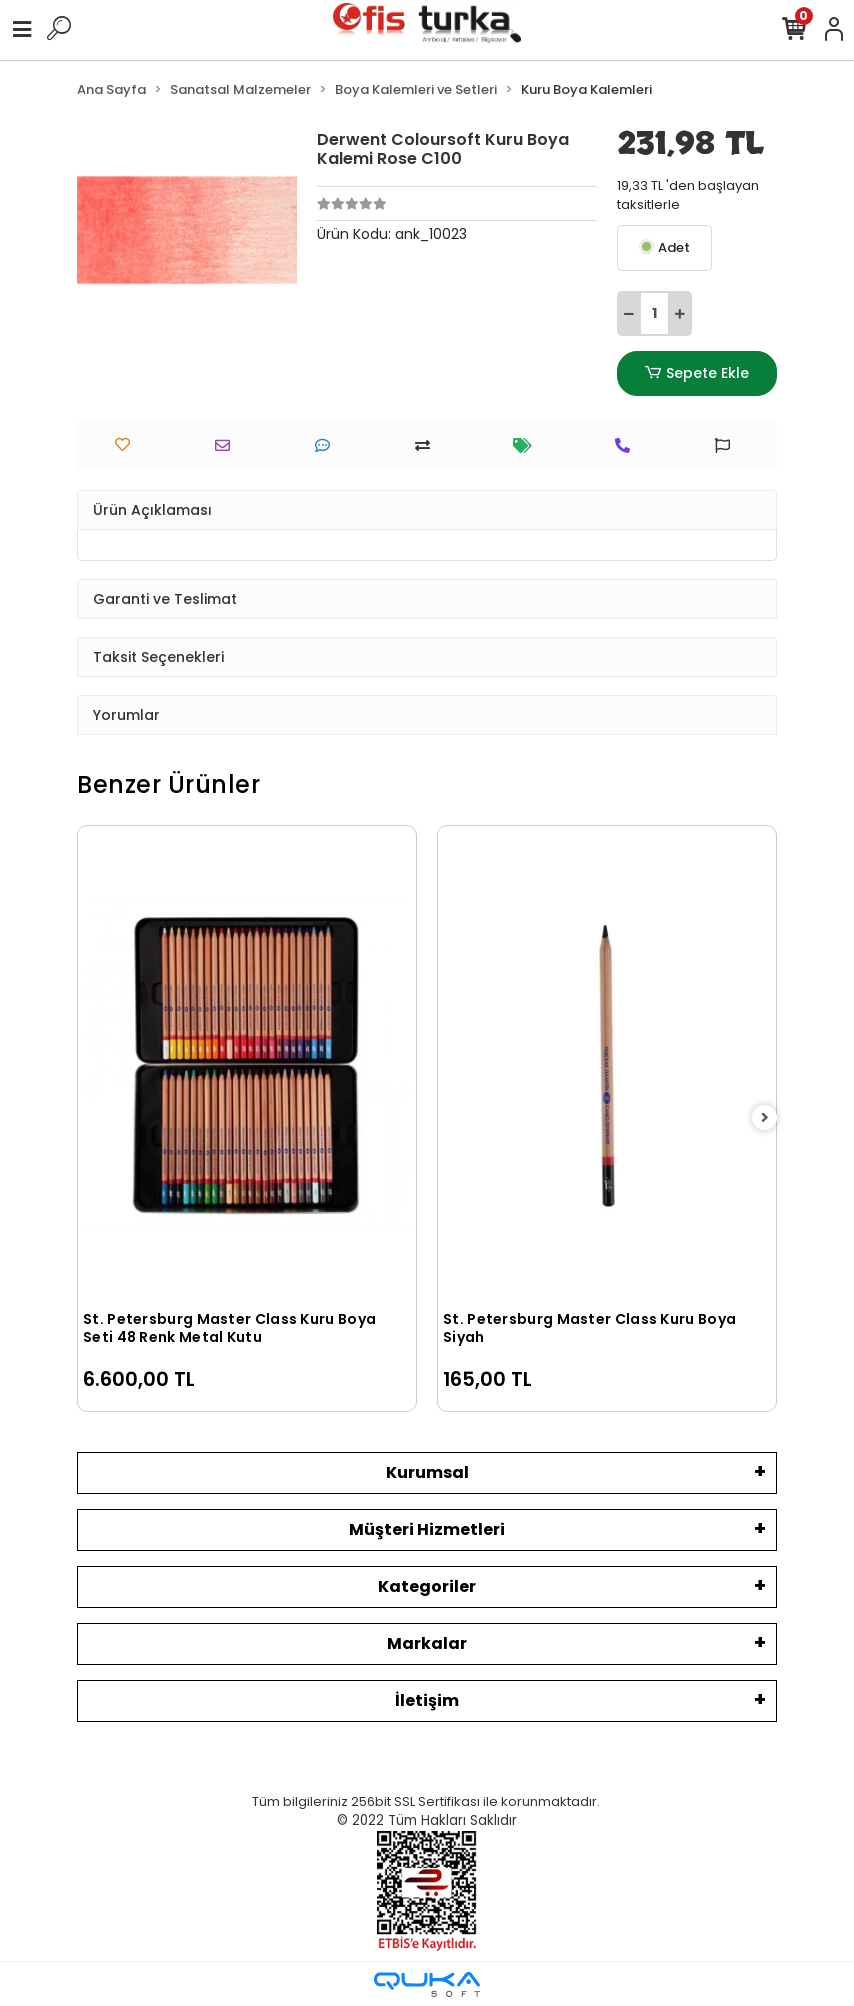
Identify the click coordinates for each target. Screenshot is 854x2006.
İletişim (427, 1700)
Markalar (427, 1643)
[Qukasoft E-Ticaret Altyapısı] (427, 1984)
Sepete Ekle (697, 373)
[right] (765, 1118)
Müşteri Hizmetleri (427, 1529)
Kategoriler (427, 1586)
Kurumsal (427, 1472)
